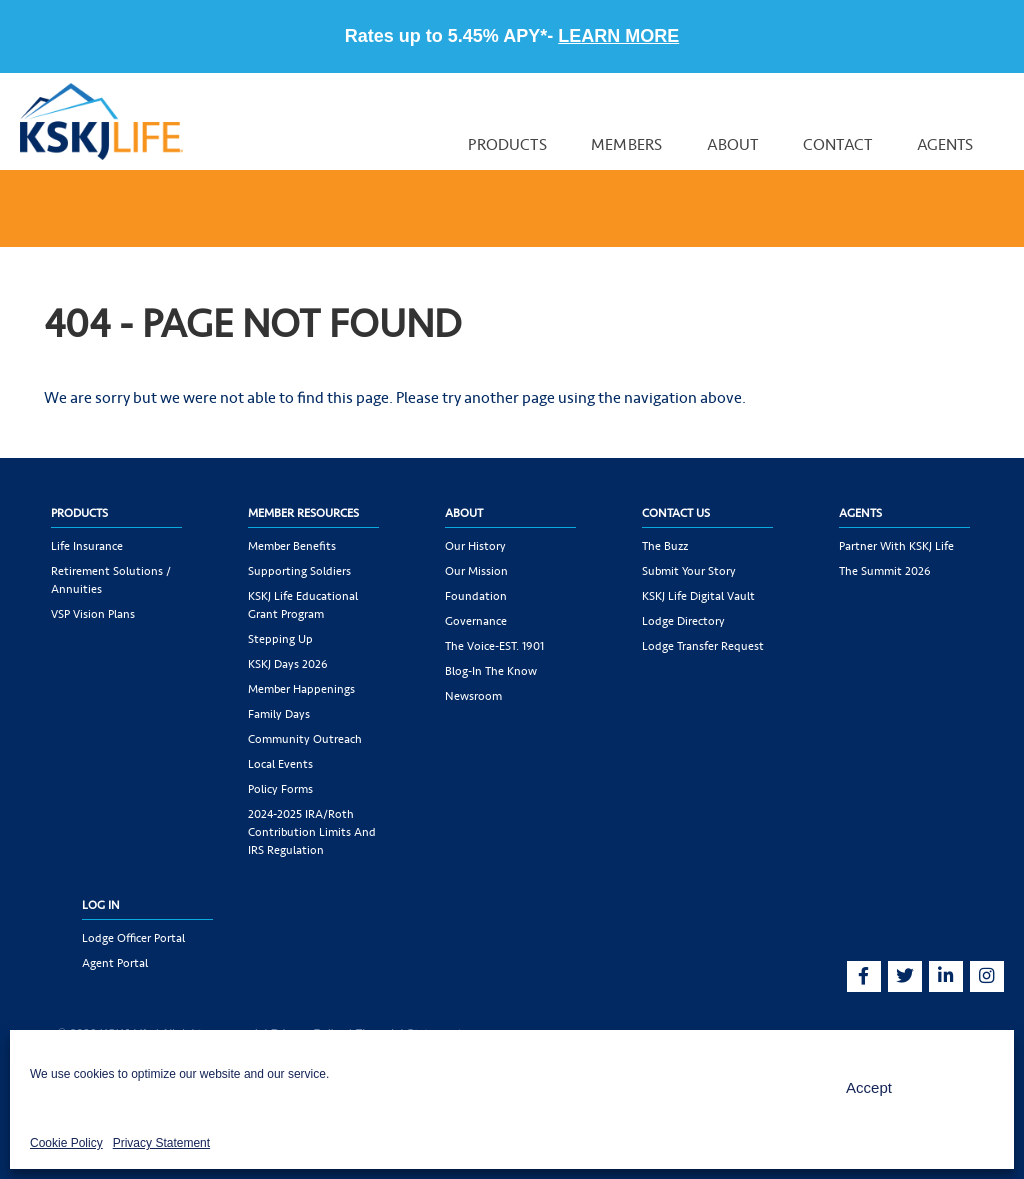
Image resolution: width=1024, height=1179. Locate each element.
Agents (945, 144)
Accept (869, 1087)
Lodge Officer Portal (133, 938)
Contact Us (676, 513)
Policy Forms (280, 789)
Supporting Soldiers (299, 571)
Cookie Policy (66, 1143)
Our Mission (476, 571)
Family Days (279, 714)
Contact (837, 144)
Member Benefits (292, 546)
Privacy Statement (161, 1143)
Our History (475, 546)
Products (507, 144)
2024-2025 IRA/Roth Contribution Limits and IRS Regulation (312, 832)
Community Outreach (305, 739)
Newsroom (473, 696)
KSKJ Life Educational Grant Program (303, 605)
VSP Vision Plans (93, 614)
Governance (476, 621)
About (733, 144)
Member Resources (303, 513)
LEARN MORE (618, 36)
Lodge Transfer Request (703, 646)
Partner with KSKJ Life (896, 546)
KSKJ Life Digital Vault (698, 596)
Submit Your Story (689, 571)
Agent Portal (115, 963)
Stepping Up (280, 639)
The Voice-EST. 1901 (494, 646)
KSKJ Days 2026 (288, 664)
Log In (101, 905)
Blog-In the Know (491, 671)
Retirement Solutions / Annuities (111, 580)
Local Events (280, 764)
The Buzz (665, 546)
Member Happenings (301, 689)
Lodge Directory (683, 621)
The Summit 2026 (885, 571)
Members (626, 144)
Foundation (476, 596)
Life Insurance (87, 546)
